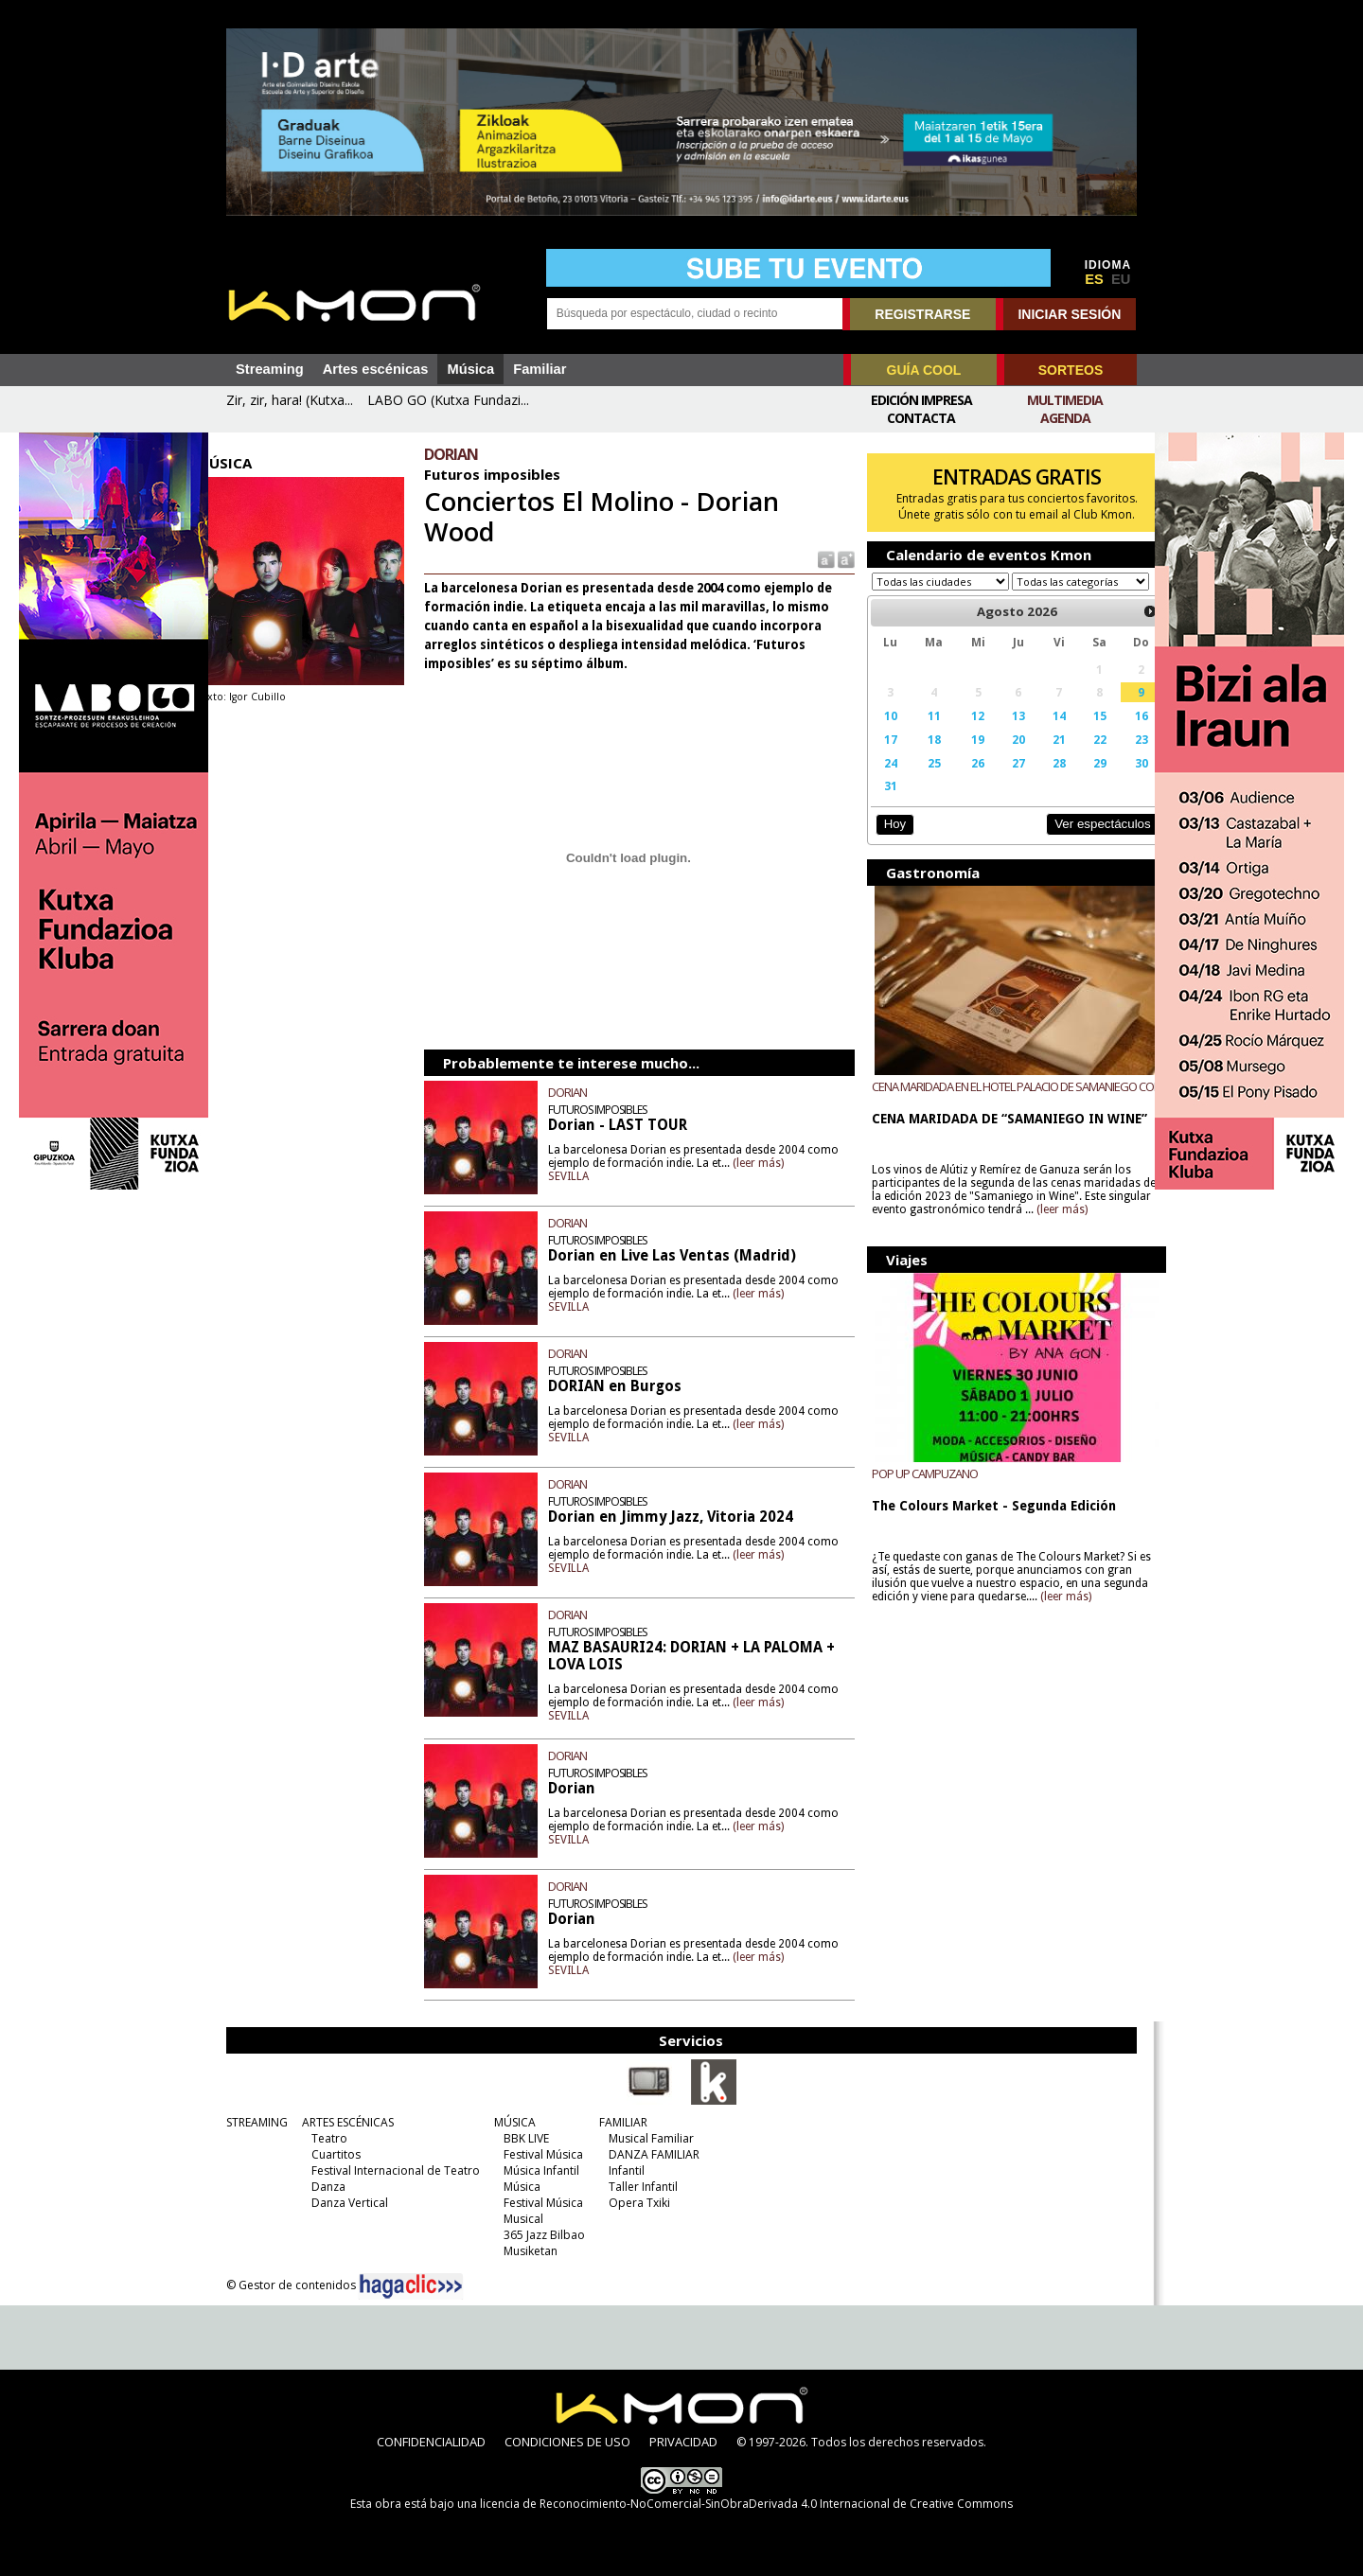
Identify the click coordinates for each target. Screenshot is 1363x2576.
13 (1000, 733)
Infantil (622, 2170)
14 (1039, 733)
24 (880, 780)
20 (1000, 757)
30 (1117, 780)
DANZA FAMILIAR (649, 2154)
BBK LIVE (521, 2138)
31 (880, 803)
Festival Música (538, 2154)
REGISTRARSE (922, 314)
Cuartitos (331, 2154)
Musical (519, 2219)
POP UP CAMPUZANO (915, 1490)
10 (880, 733)
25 (921, 780)
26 (962, 780)
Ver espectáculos (1077, 842)
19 (962, 757)
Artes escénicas (376, 369)
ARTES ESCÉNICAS (343, 2122)
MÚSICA (510, 2122)
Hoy (884, 842)
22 (1077, 757)
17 (880, 757)
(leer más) (805, 1163)
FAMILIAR (618, 2122)
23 (1117, 757)
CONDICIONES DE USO (567, 2441)
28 (1039, 780)
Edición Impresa (921, 400)
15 (1077, 733)
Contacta (921, 418)
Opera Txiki (634, 2203)
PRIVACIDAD (683, 2441)
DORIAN (580, 1092)
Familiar (539, 369)
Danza (324, 2187)
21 (1039, 757)
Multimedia (1065, 400)
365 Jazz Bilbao (539, 2235)
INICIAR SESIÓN (1069, 314)
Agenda (1065, 418)
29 (1077, 780)
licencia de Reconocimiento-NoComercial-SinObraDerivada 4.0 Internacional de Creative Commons (746, 2504)
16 (1117, 733)
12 (962, 733)
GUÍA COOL (924, 370)
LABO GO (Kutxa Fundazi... (448, 400)
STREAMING (252, 2122)
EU (1120, 279)
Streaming (270, 369)
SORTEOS (1070, 370)
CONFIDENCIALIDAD (431, 2441)
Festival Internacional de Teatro (391, 2170)
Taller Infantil (638, 2187)
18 (921, 757)
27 (1000, 780)
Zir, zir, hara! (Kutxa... (289, 400)
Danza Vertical (345, 2203)
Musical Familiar (646, 2138)
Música (470, 369)
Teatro (325, 2138)
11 (921, 733)
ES (1094, 279)
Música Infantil (537, 2170)
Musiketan (526, 2251)
